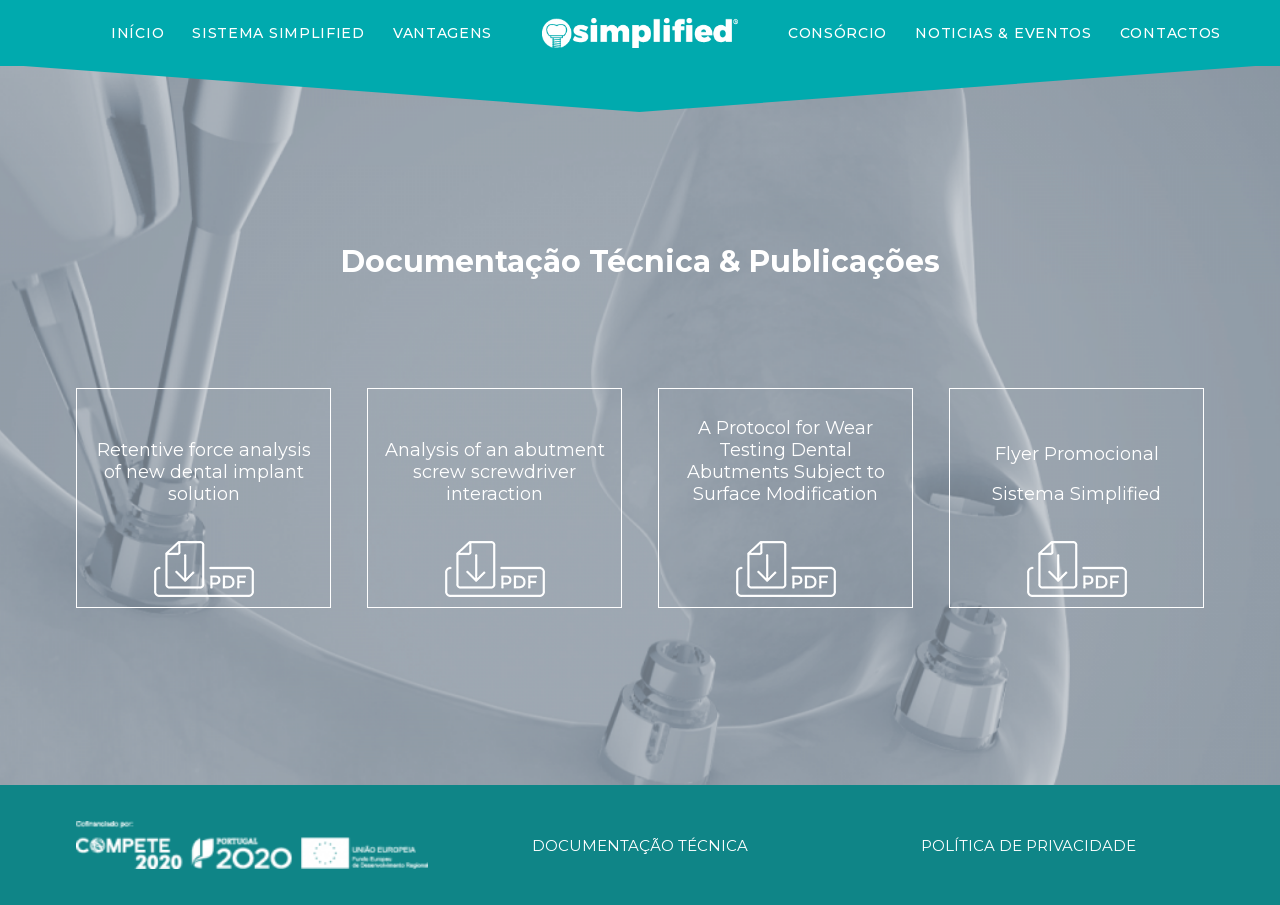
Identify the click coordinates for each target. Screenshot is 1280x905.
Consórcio (837, 33)
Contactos (1170, 33)
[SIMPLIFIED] (640, 33)
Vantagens (442, 33)
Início (137, 33)
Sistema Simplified (278, 33)
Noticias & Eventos (1003, 33)
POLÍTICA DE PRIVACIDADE (1028, 845)
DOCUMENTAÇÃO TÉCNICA (640, 845)
